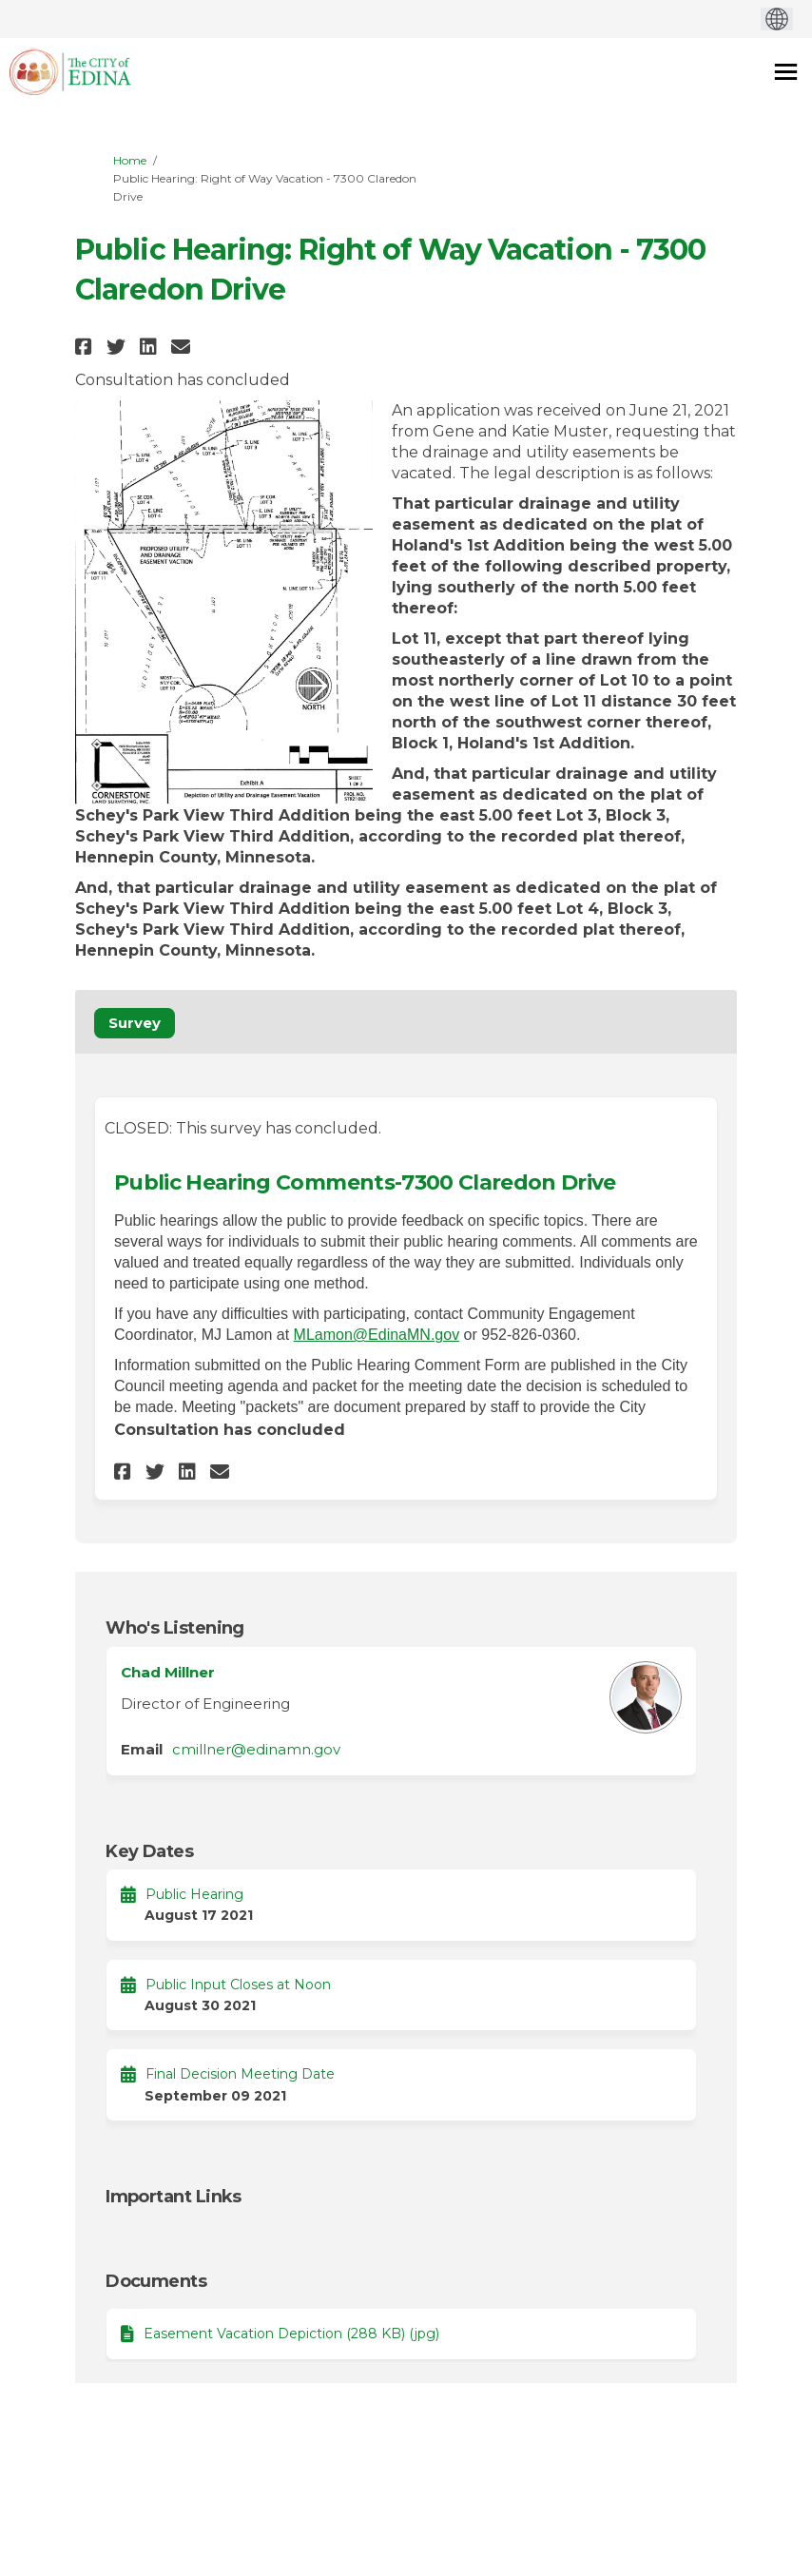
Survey (134, 1023)
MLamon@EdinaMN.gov (377, 1335)
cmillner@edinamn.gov (256, 1749)
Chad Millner (168, 1672)
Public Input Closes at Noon (238, 1984)
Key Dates (149, 1851)
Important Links (174, 2196)
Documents (156, 2281)
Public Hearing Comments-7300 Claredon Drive (365, 1182)
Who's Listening (175, 1627)
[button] (86, 347)
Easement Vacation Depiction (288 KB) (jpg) (291, 2333)
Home (129, 160)
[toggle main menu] (785, 71)
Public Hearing (194, 1894)
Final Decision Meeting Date (240, 2073)
